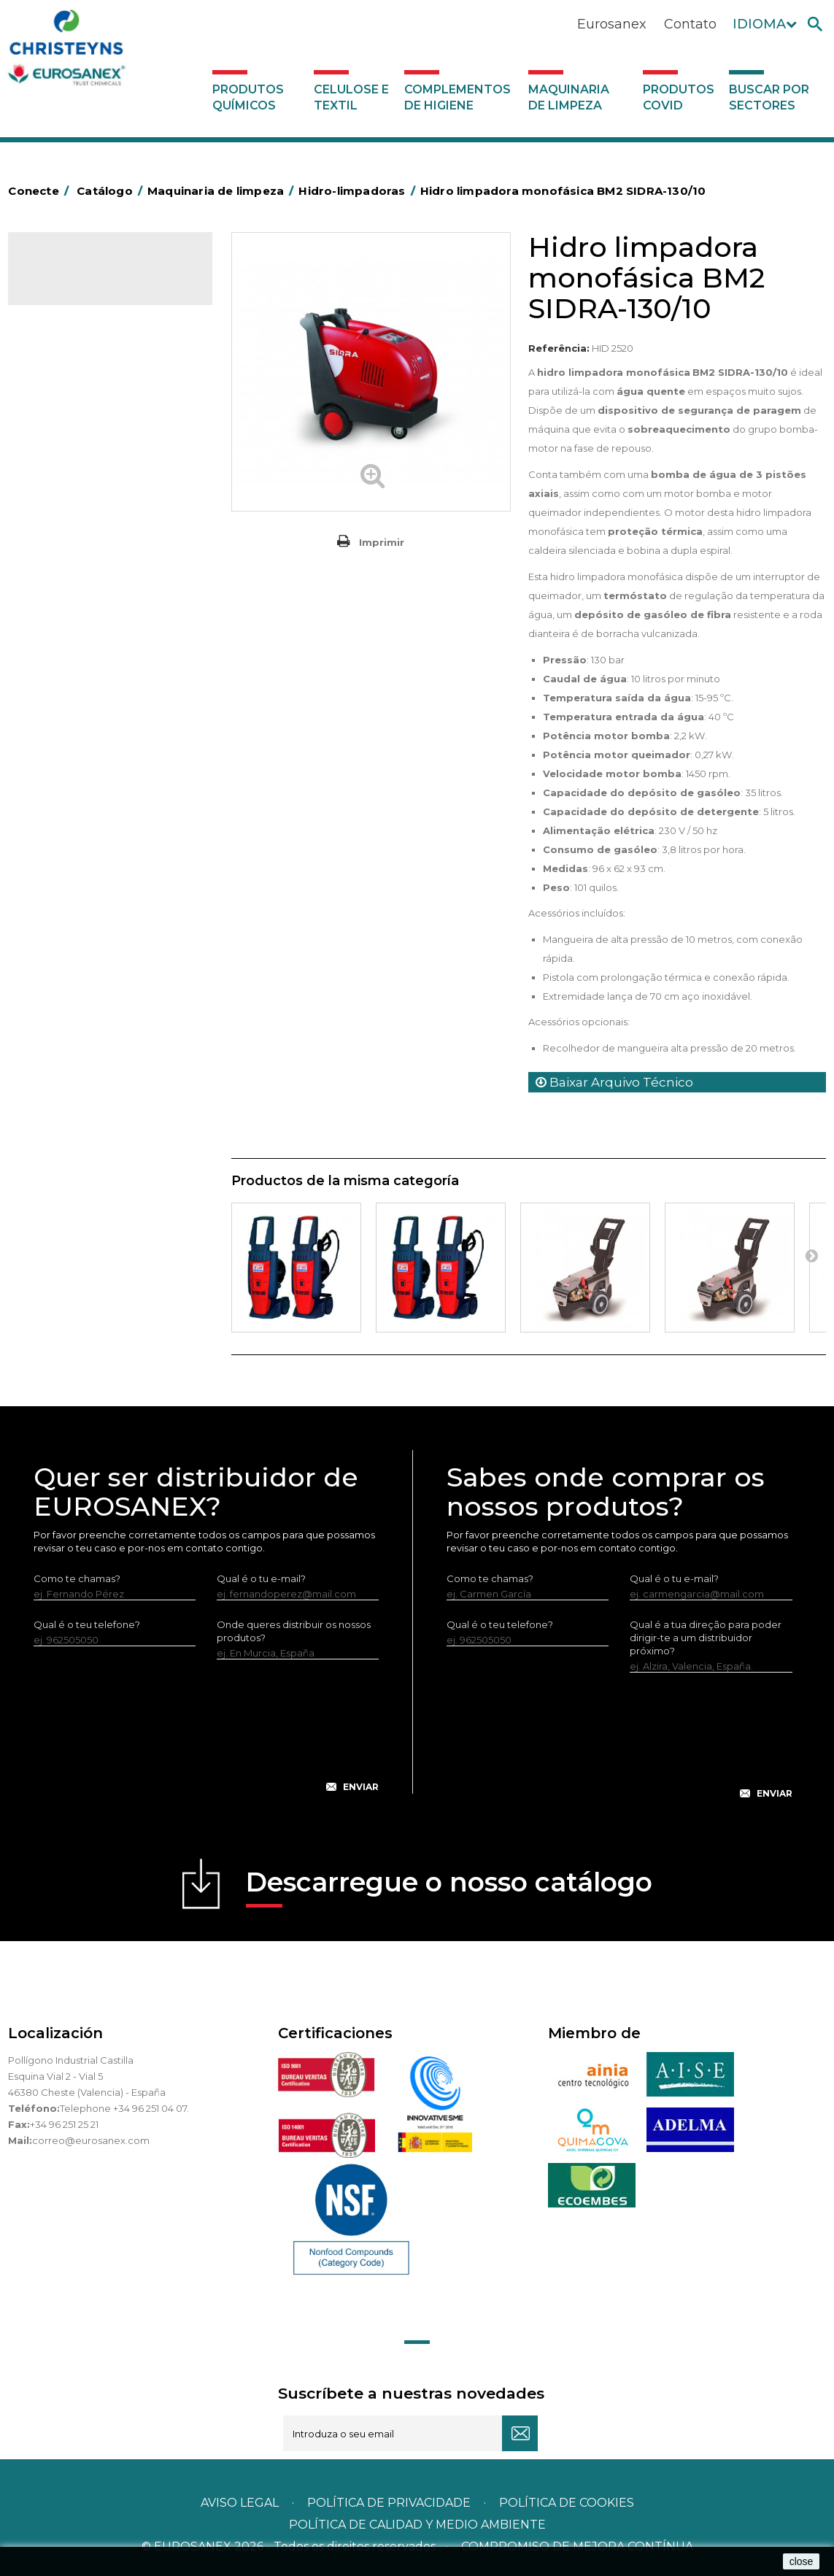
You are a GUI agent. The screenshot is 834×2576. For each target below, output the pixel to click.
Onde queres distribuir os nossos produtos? (294, 1631)
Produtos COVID (678, 97)
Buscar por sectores (769, 97)
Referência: (559, 348)
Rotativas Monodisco (85, 527)
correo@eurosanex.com (91, 2140)
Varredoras (62, 438)
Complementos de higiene (457, 97)
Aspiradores (64, 550)
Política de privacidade (389, 2503)
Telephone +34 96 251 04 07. (124, 2108)
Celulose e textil (351, 97)
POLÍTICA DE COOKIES (566, 2503)
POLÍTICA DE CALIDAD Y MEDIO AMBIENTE (417, 2524)
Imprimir (381, 542)
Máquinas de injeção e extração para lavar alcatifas (109, 494)
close (801, 2561)
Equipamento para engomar (103, 415)
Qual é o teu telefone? (87, 1624)
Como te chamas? (77, 1578)
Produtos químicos (248, 97)
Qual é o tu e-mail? (261, 1578)
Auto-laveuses (69, 573)
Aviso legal (240, 2503)
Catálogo (76, 274)
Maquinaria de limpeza (568, 97)
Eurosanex (611, 24)
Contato (690, 24)
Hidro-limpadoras (77, 460)
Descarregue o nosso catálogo (449, 1887)
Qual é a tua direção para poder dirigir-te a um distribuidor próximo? (705, 1638)
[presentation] (206, 1737)
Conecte (41, 191)
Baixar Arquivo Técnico (614, 1082)
